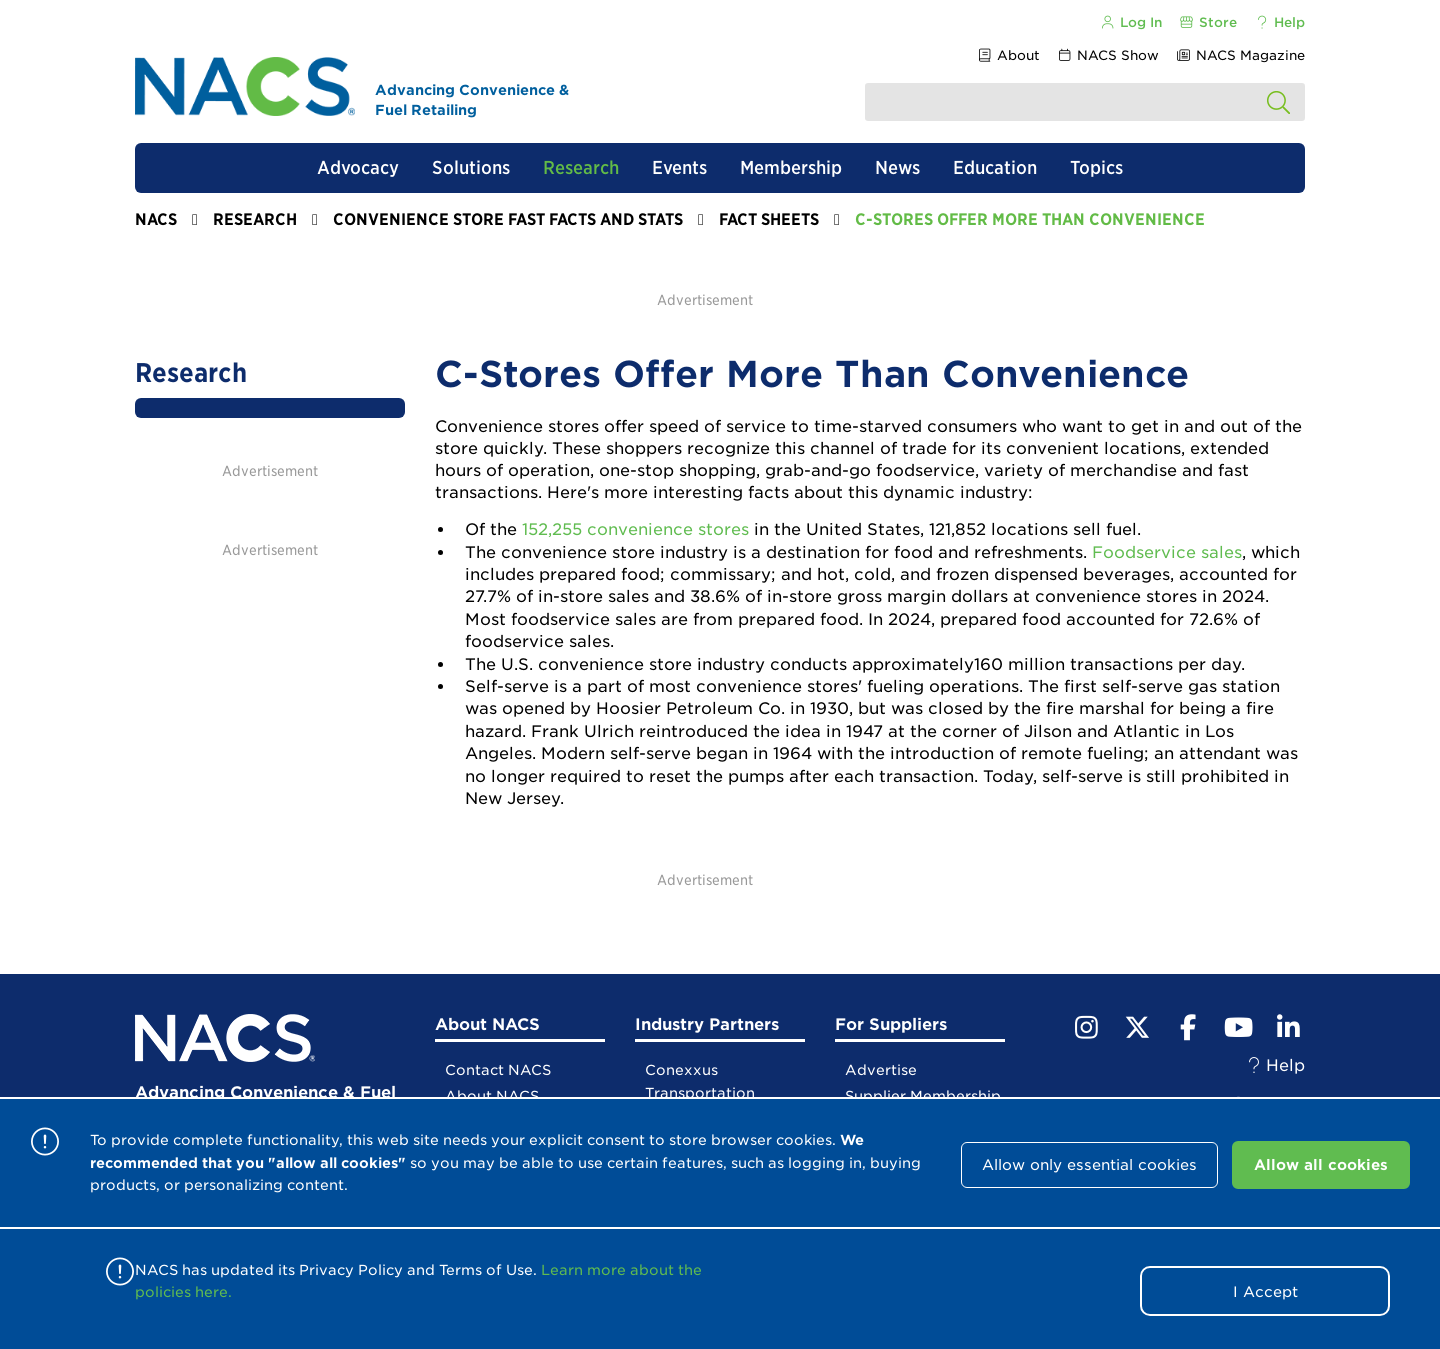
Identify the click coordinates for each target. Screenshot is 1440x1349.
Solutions (471, 167)
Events (679, 167)
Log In (1130, 22)
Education (995, 167)
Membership (791, 167)
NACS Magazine (1240, 55)
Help (1279, 22)
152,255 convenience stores (635, 529)
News (897, 167)
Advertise (881, 1070)
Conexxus (681, 1070)
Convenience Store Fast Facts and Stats (508, 219)
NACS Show (1108, 55)
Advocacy (358, 167)
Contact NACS (498, 1070)
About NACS (492, 1096)
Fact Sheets (769, 219)
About (1007, 55)
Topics (1096, 167)
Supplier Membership (923, 1096)
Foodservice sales (1167, 552)
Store (1208, 22)
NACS (156, 219)
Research (581, 167)
